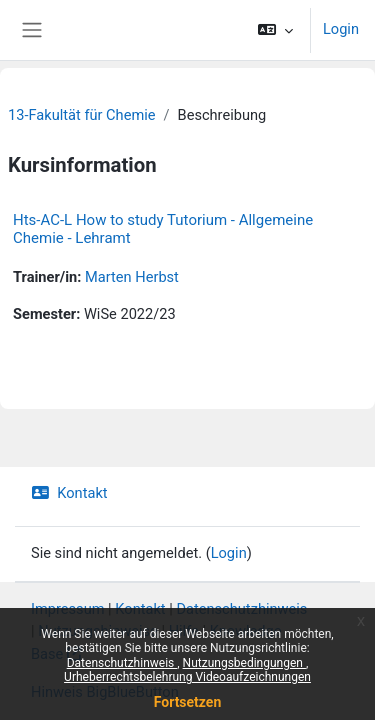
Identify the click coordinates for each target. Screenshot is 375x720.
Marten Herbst (132, 277)
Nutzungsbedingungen (244, 663)
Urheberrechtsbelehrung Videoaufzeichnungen (187, 677)
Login (341, 29)
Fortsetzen (188, 702)
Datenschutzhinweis (122, 663)
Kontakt (69, 493)
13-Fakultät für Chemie (82, 115)
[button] (275, 30)
